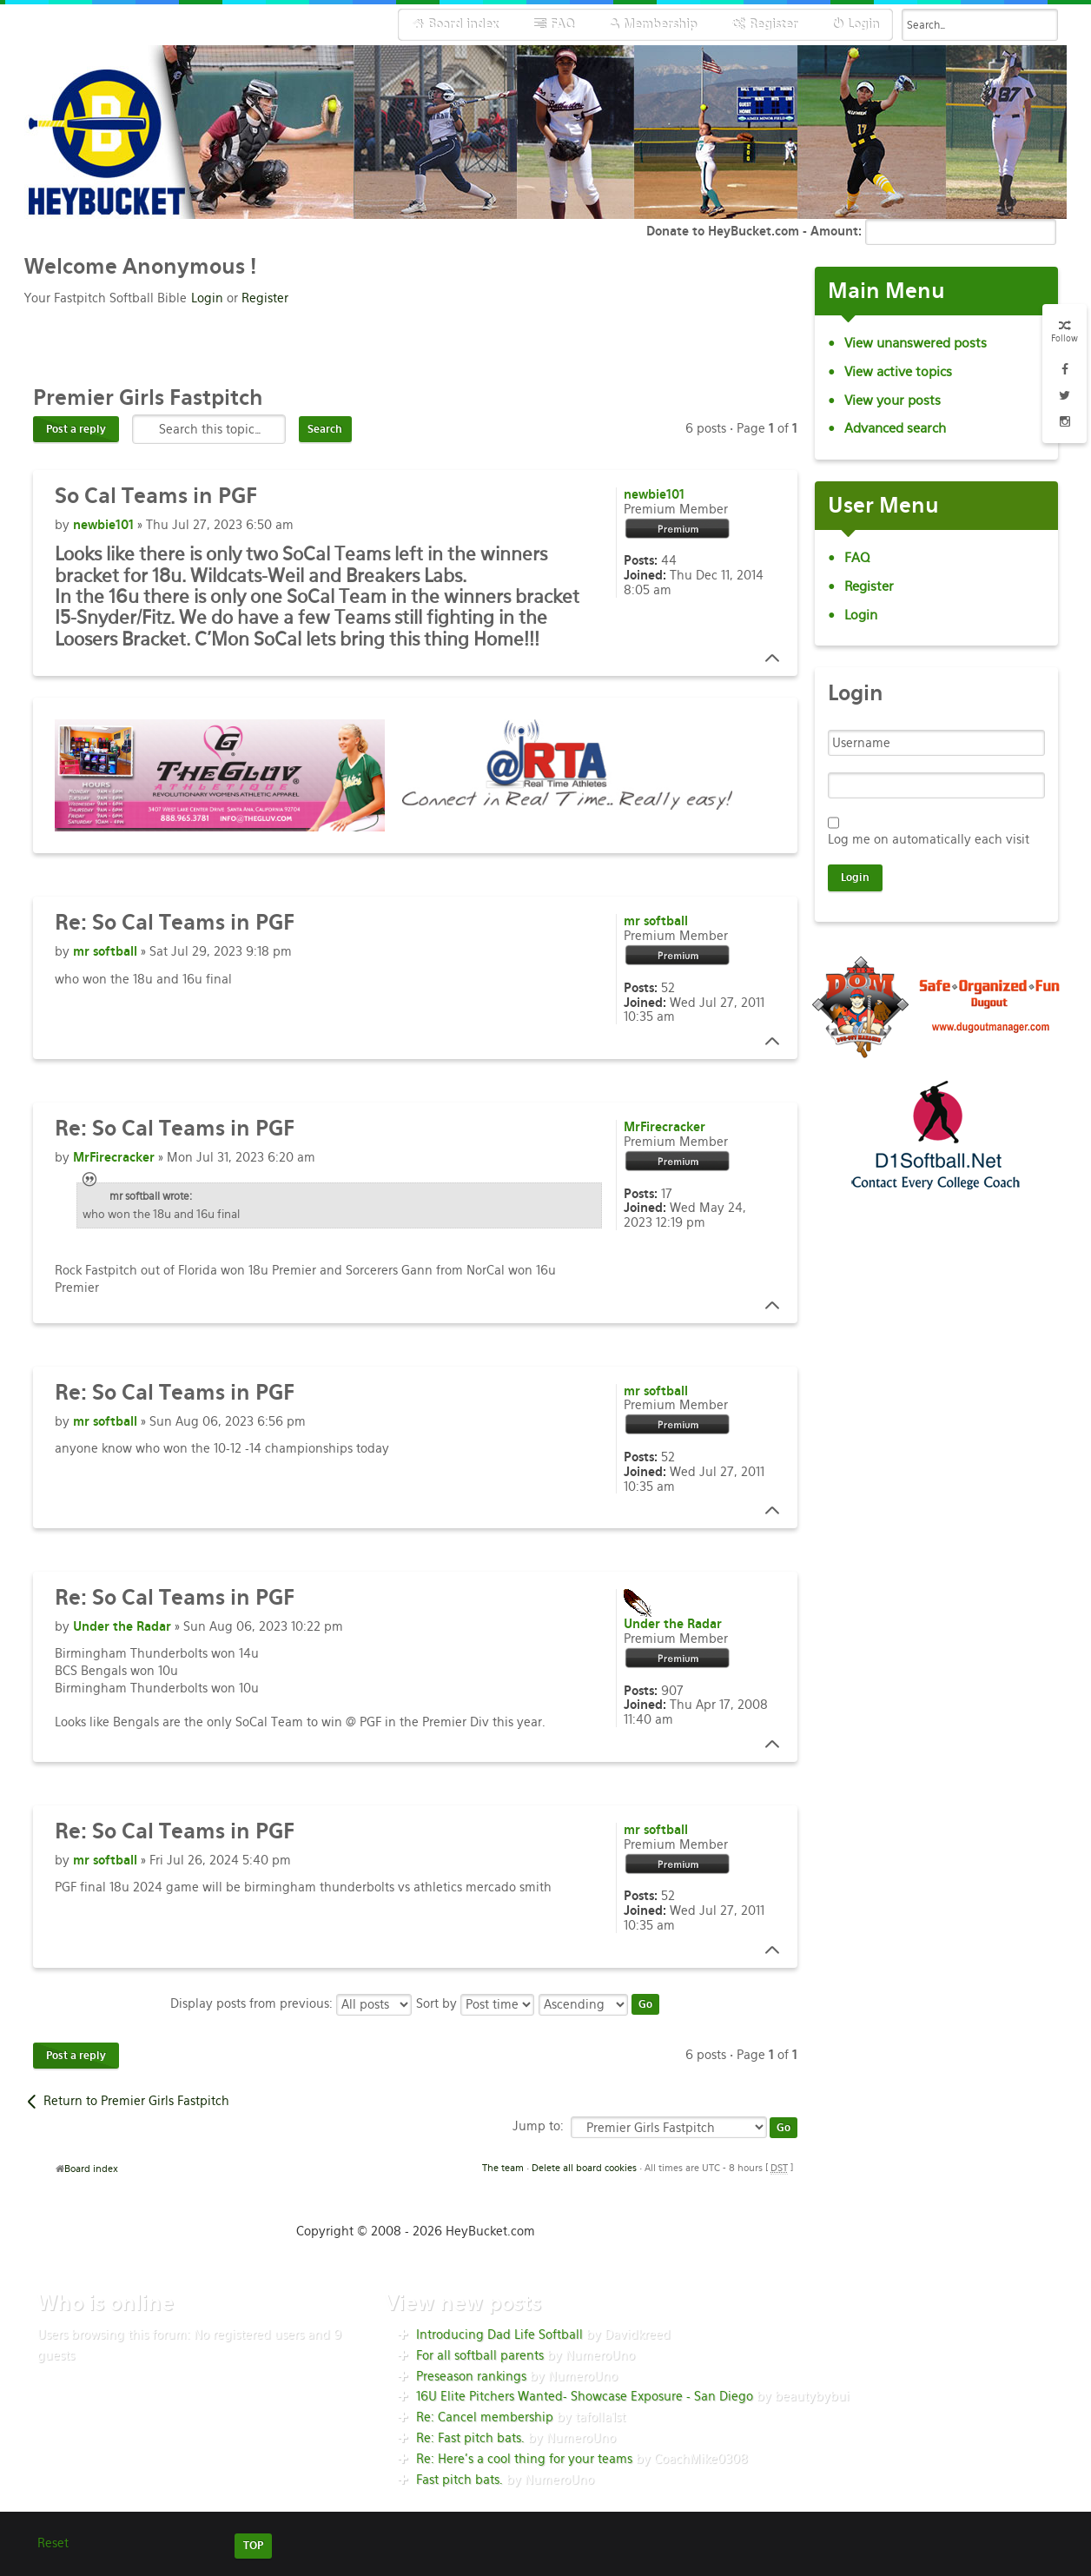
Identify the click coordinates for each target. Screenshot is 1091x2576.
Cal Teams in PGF (156, 495)
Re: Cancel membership (484, 2417)
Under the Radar (122, 1626)
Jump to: (538, 2126)
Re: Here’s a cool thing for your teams (524, 2459)
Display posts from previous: (291, 2003)
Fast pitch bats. (459, 2480)
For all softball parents (480, 2355)
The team (503, 2168)
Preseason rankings (471, 2376)
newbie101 (103, 525)
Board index (91, 2168)
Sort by (475, 2003)
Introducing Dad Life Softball (499, 2334)
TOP (253, 2546)
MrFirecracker (114, 1157)
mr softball (105, 951)
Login (207, 298)
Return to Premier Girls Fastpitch (136, 2101)
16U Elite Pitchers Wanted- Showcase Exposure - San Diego (584, 2396)
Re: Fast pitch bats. (470, 2438)
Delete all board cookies (584, 2168)
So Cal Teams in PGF (174, 922)
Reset (53, 2543)
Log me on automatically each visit (928, 839)
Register (264, 298)
